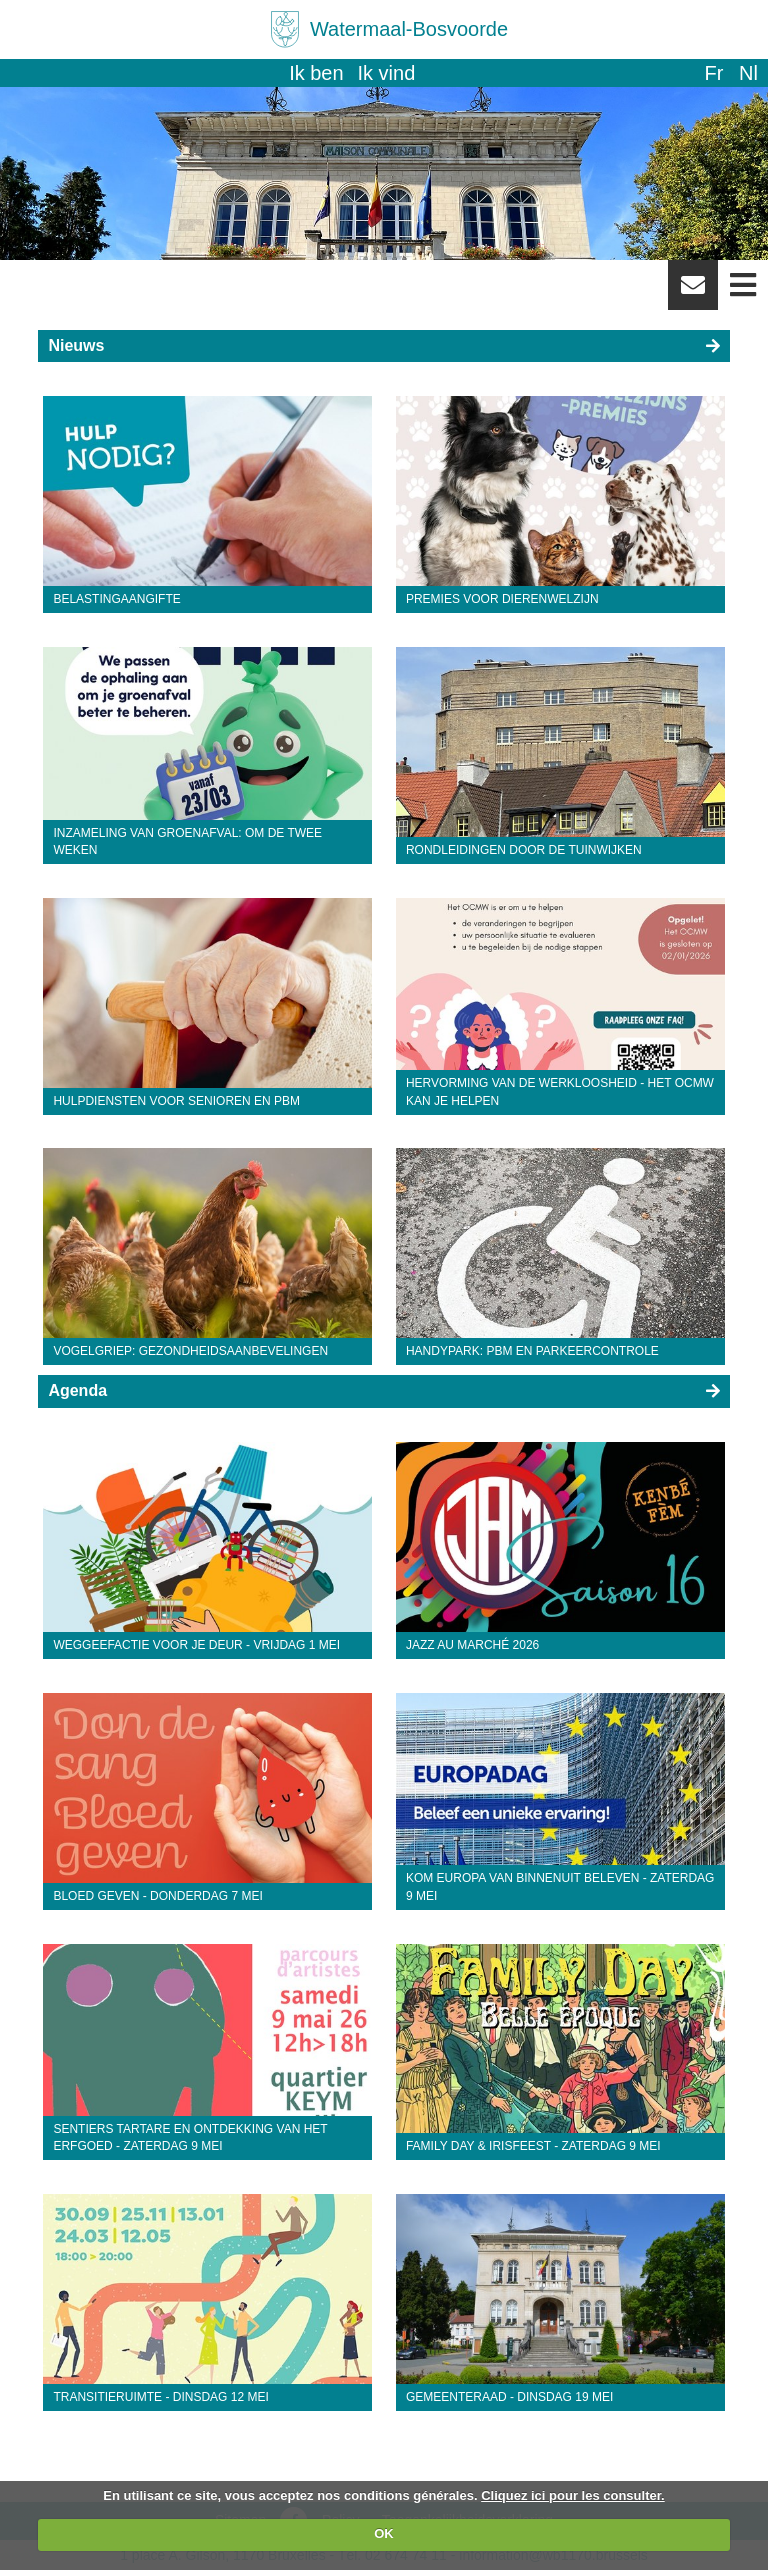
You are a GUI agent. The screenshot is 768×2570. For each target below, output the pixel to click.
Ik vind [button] (387, 73)
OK (384, 2533)
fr (713, 73)
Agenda (77, 1390)
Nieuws (76, 345)
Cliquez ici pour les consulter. (573, 2495)
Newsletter (693, 292)
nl (748, 73)
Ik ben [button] (316, 73)
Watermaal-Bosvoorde (409, 29)
